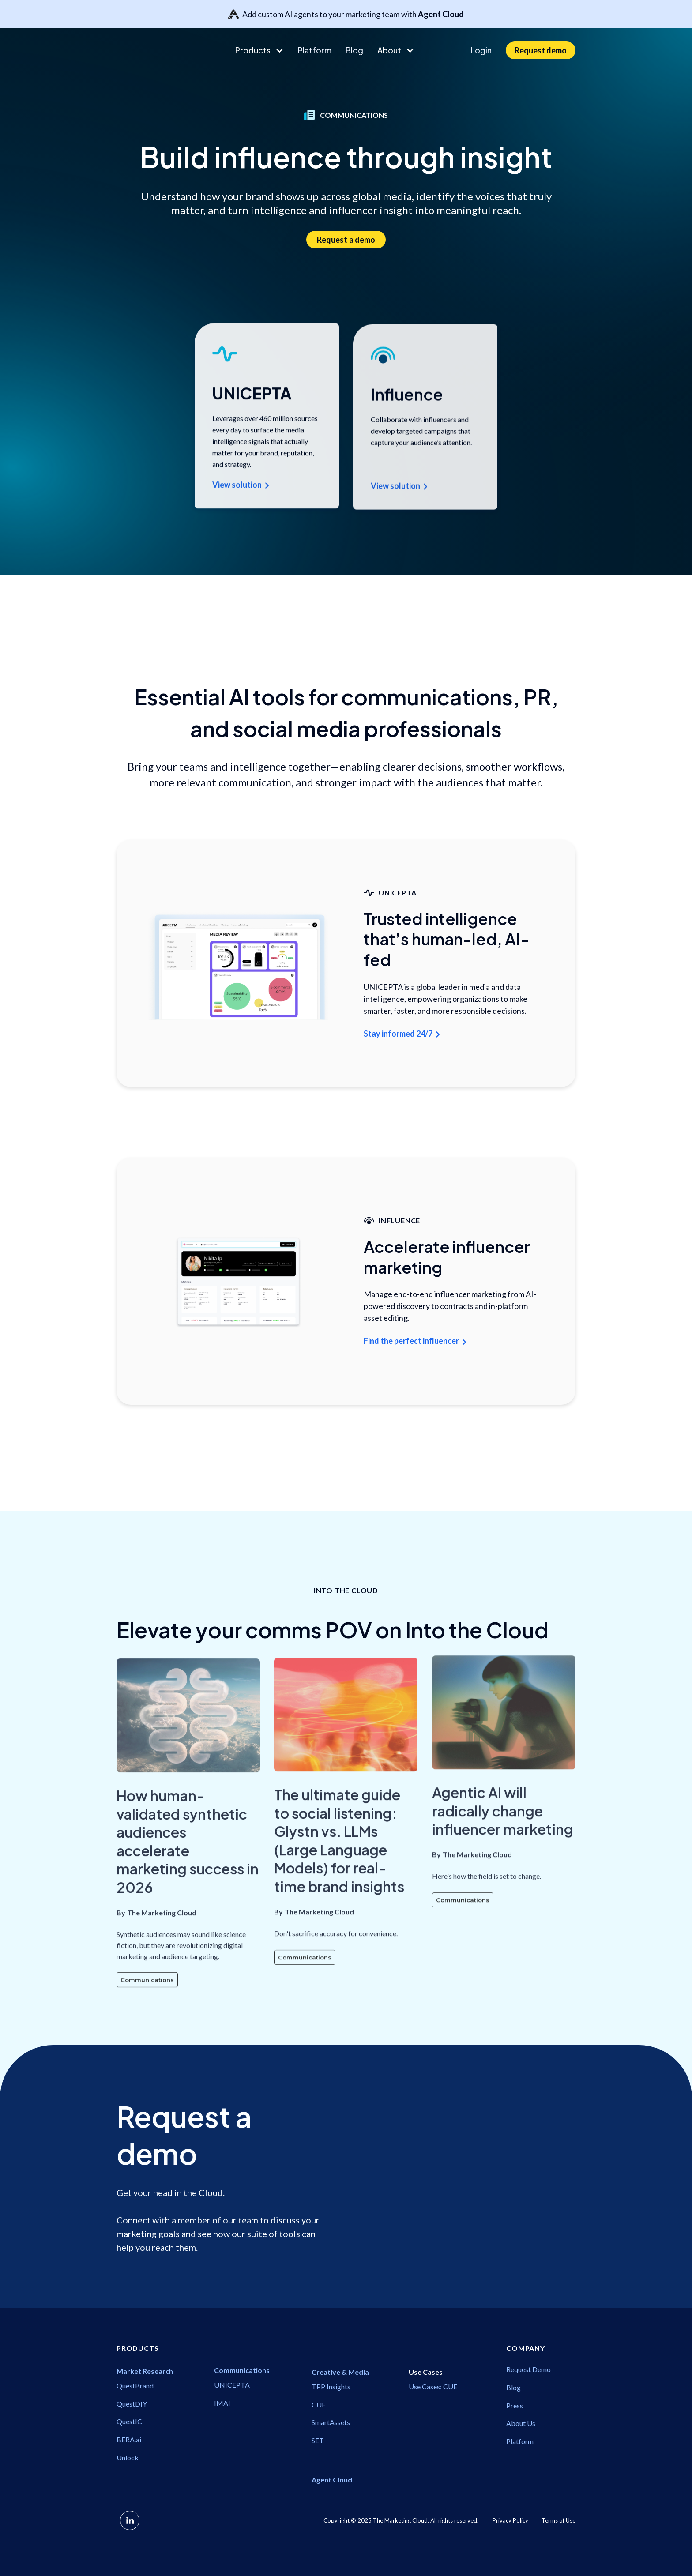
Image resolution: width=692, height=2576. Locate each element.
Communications (147, 2026)
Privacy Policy (510, 2520)
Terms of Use (558, 2520)
